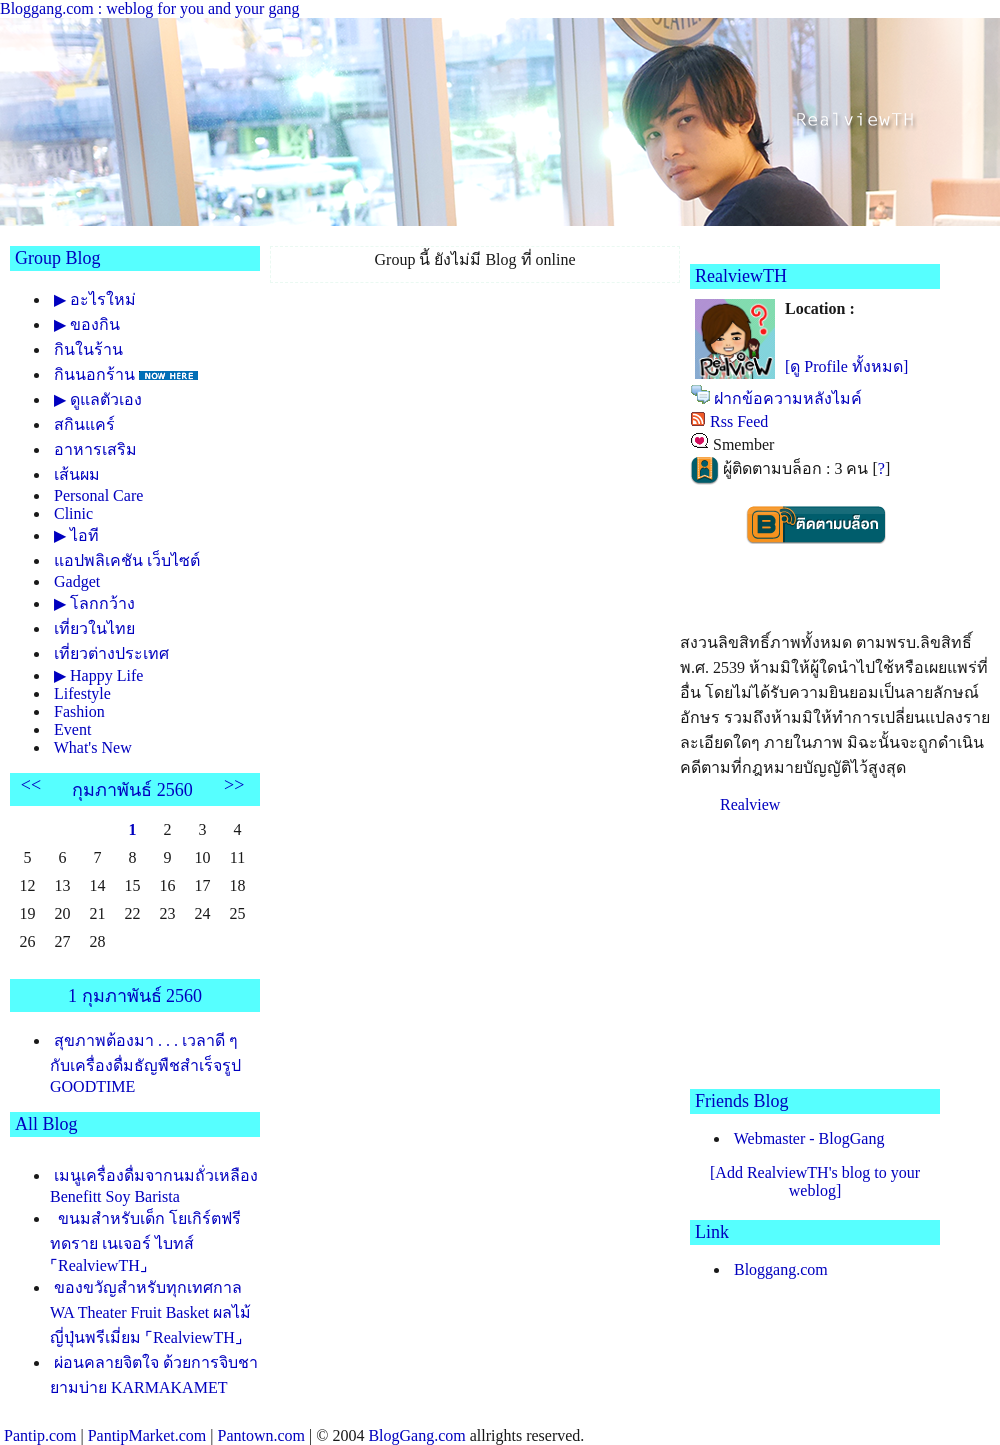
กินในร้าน (88, 349)
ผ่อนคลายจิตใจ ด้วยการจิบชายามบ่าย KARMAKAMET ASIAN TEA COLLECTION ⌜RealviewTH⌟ (154, 1395)
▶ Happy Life (98, 675)
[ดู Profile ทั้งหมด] (846, 366)
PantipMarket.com (147, 1435)
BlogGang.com (416, 1435)
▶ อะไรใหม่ (95, 299)
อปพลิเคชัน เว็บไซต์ (127, 560)
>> (234, 785)
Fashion (79, 711)
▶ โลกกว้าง (94, 603)
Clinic (73, 513)
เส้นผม (77, 474)
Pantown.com (261, 1435)
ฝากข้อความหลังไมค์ (788, 398)
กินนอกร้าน (94, 374)
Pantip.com (40, 1435)
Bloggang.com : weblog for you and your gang (150, 8)
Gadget (77, 581)
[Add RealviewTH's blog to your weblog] (815, 1181)
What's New (93, 747)
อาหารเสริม (95, 449)
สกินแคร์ (84, 424)
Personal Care (98, 495)
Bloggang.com (781, 1269)
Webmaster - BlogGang (809, 1138)
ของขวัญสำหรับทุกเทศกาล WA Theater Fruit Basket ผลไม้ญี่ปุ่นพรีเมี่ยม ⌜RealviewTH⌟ (150, 1312)
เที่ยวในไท (94, 628)
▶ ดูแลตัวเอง (98, 399)
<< (31, 785)
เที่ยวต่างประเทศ (111, 653)
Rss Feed (739, 421)
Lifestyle (82, 693)
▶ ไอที (76, 535)
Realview (750, 804)
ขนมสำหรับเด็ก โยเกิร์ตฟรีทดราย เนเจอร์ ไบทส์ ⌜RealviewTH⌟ (145, 1242)
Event (72, 729)
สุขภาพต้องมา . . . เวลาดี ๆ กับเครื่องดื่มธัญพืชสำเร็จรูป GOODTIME (145, 1063)
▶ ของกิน (87, 324)
